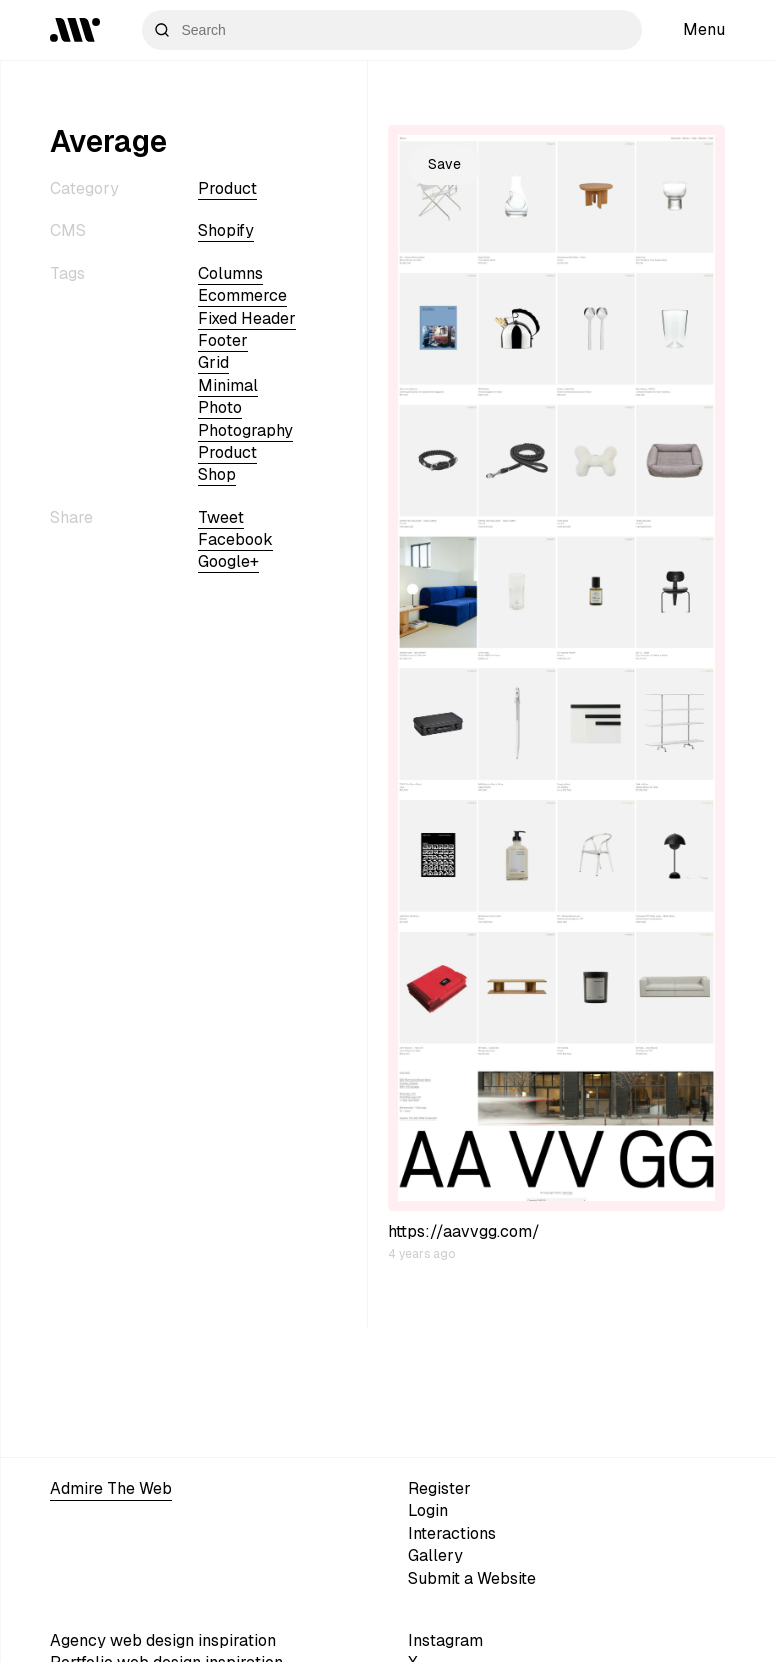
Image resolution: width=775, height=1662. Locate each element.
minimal (228, 385)
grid (213, 362)
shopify (226, 230)
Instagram (445, 1640)
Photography (245, 430)
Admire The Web (111, 1488)
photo (220, 407)
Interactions (452, 1533)
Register (439, 1488)
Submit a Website (472, 1578)
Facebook (235, 539)
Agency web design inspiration (163, 1640)
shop (217, 474)
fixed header (247, 318)
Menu (704, 29)
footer (223, 340)
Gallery (435, 1555)
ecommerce (242, 295)
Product (227, 188)
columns (230, 273)
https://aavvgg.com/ (464, 1231)
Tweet (221, 517)
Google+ (228, 561)
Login (428, 1510)
